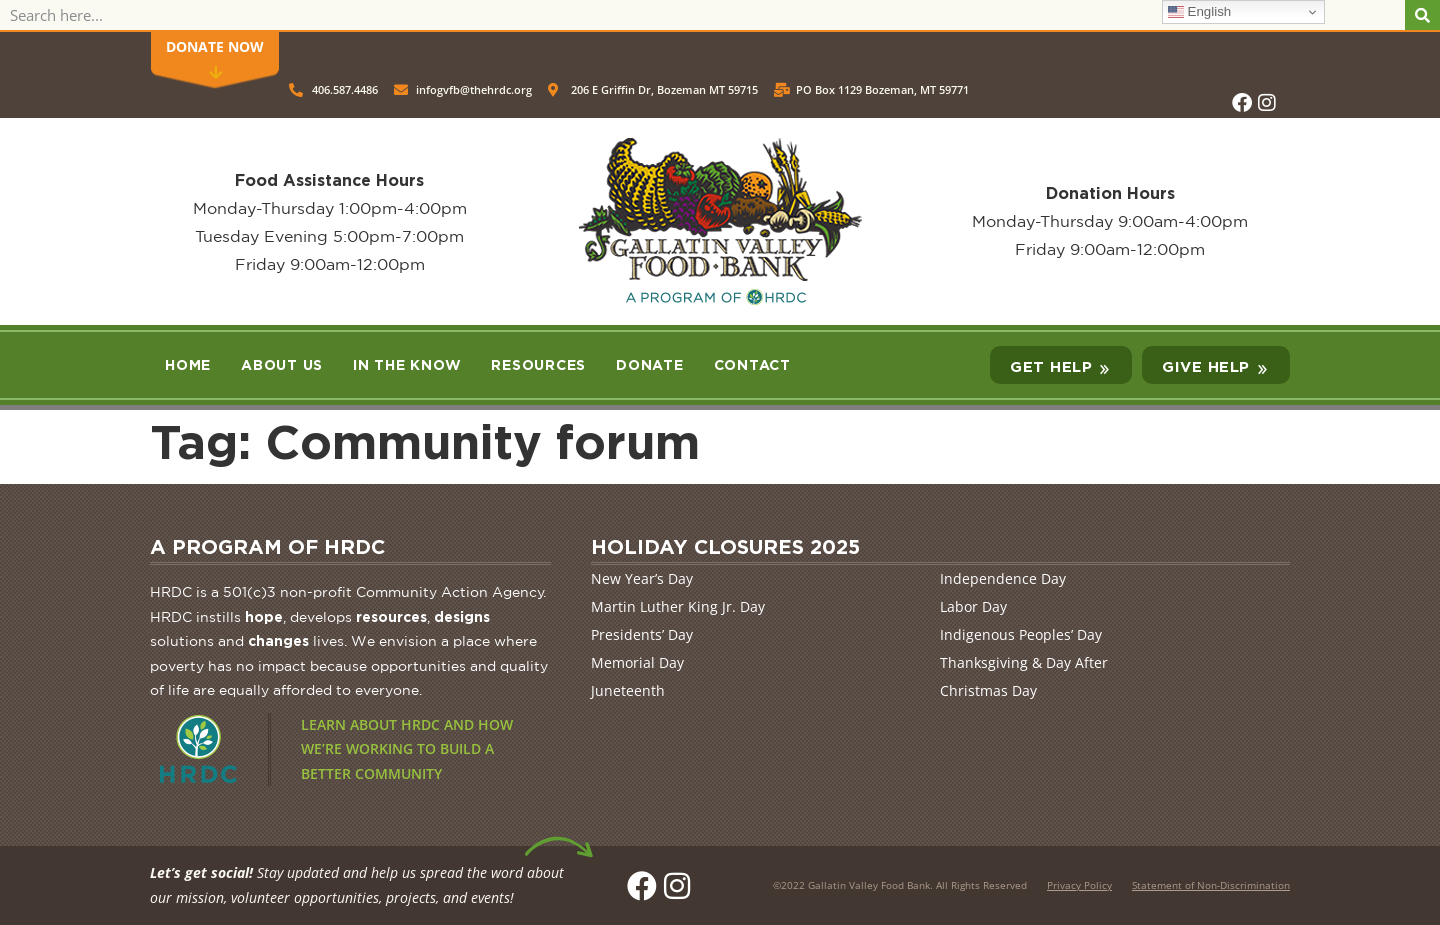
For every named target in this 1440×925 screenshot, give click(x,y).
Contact (752, 364)
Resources (538, 364)
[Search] (1422, 15)
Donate (650, 364)
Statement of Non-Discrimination (1211, 885)
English (1199, 12)
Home (188, 364)
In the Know (407, 364)
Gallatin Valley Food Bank (869, 885)
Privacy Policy (1079, 885)
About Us (282, 364)
